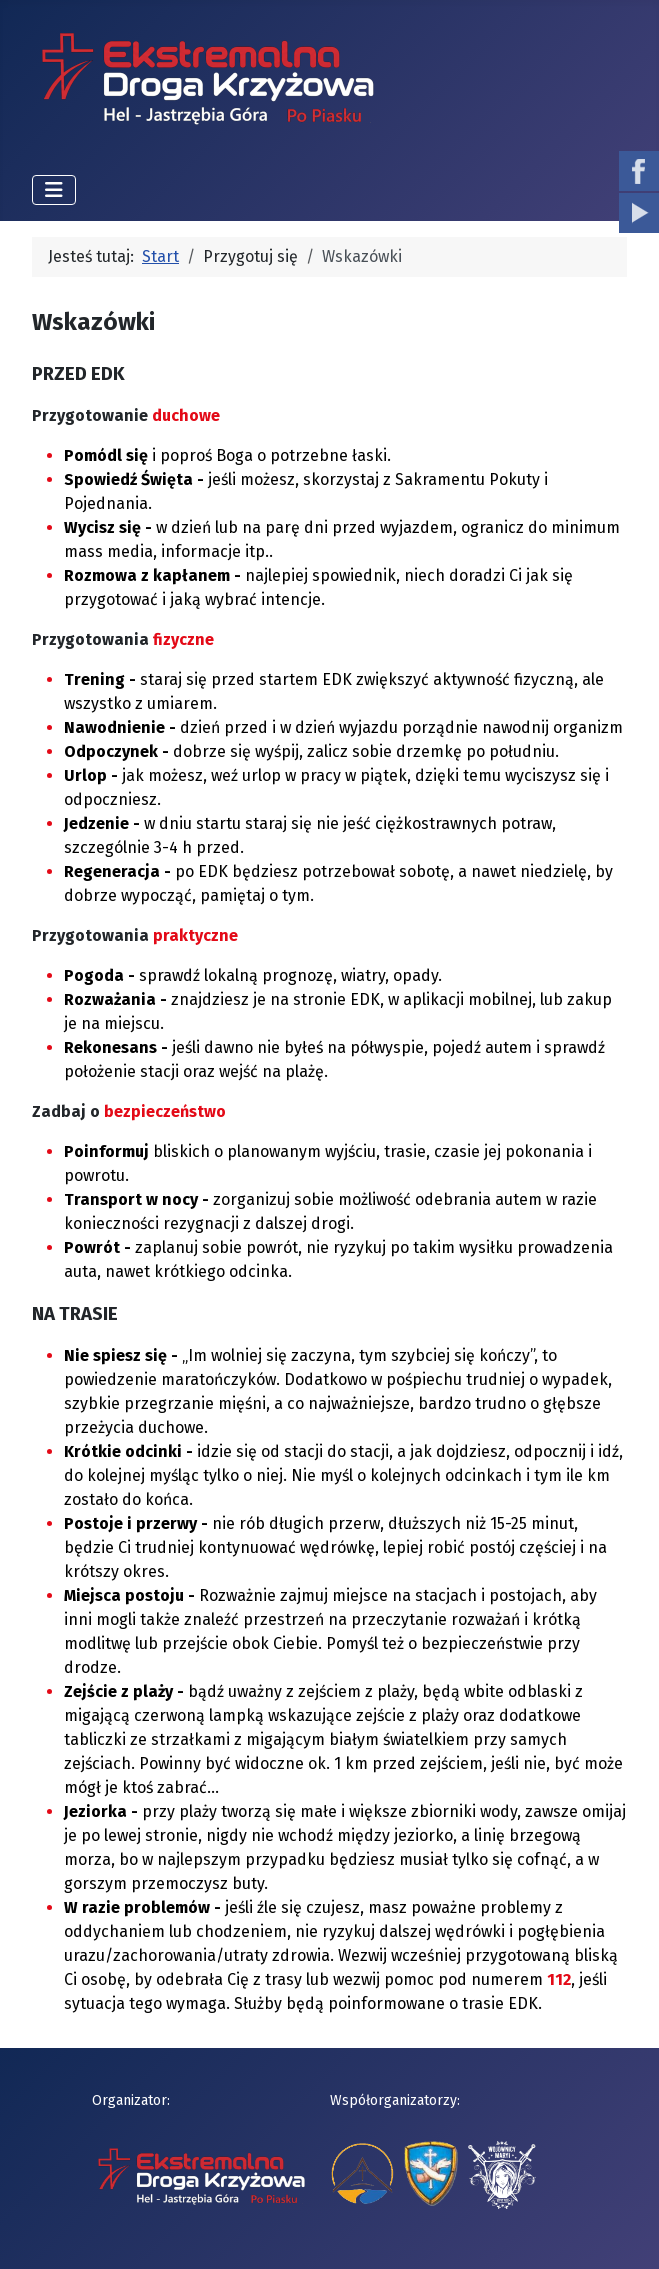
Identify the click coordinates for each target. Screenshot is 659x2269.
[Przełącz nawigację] (54, 190)
